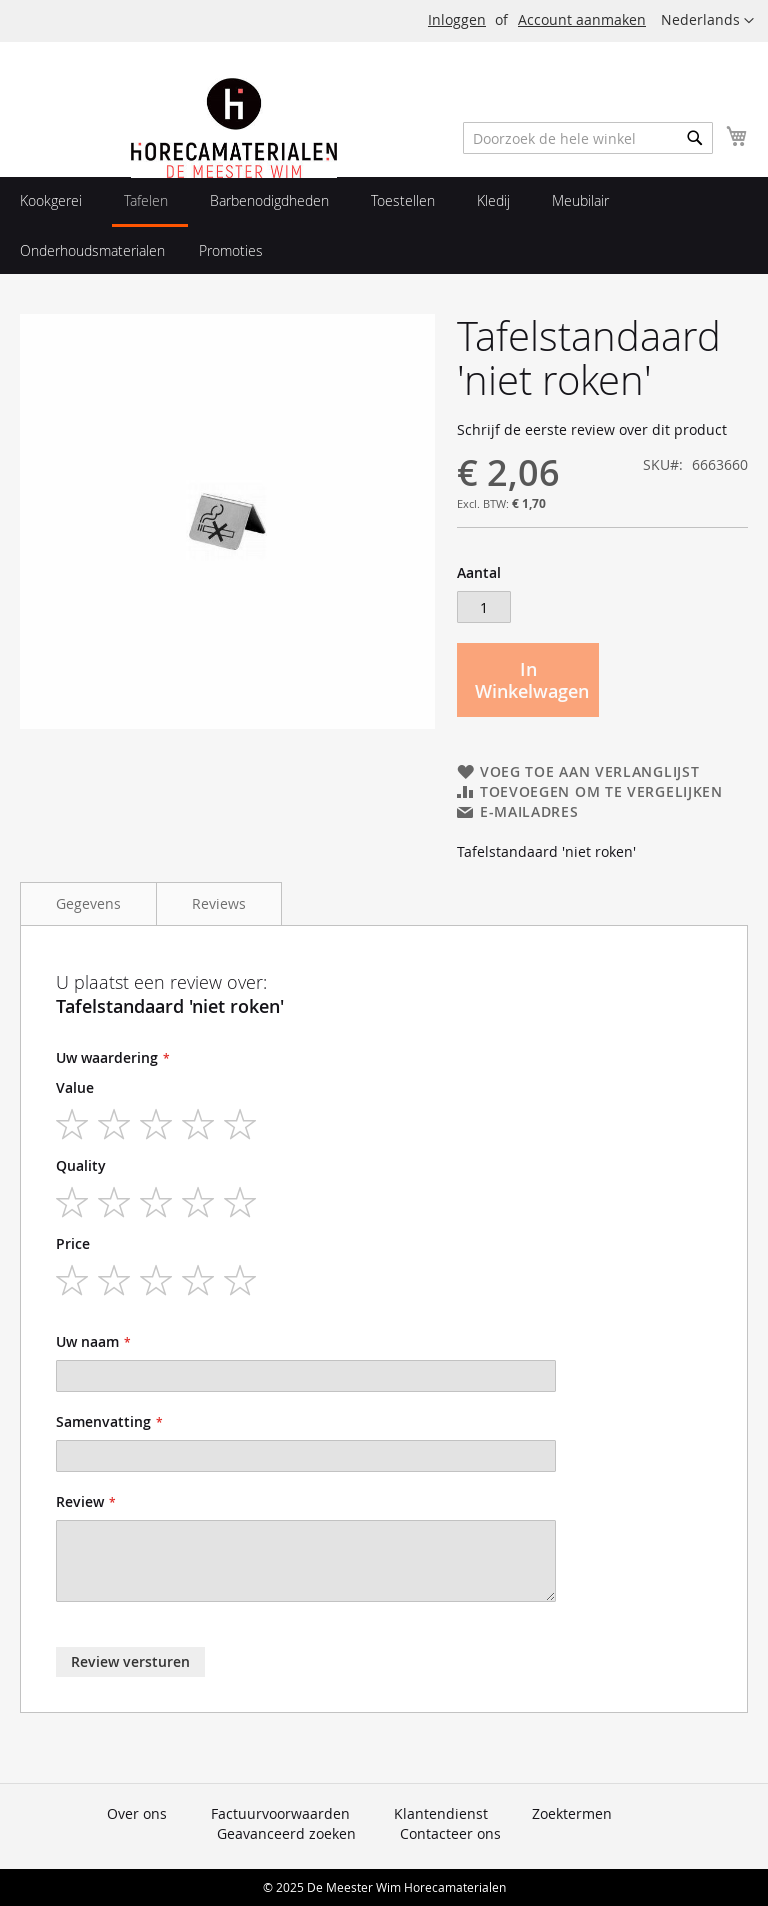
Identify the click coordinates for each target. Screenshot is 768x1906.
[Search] (695, 138)
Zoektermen (572, 1813)
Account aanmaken (582, 19)
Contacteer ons (450, 1833)
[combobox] (588, 138)
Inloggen (457, 19)
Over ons (137, 1813)
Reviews (219, 903)
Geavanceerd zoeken (286, 1833)
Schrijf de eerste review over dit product (592, 429)
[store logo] (234, 172)
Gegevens (88, 903)
